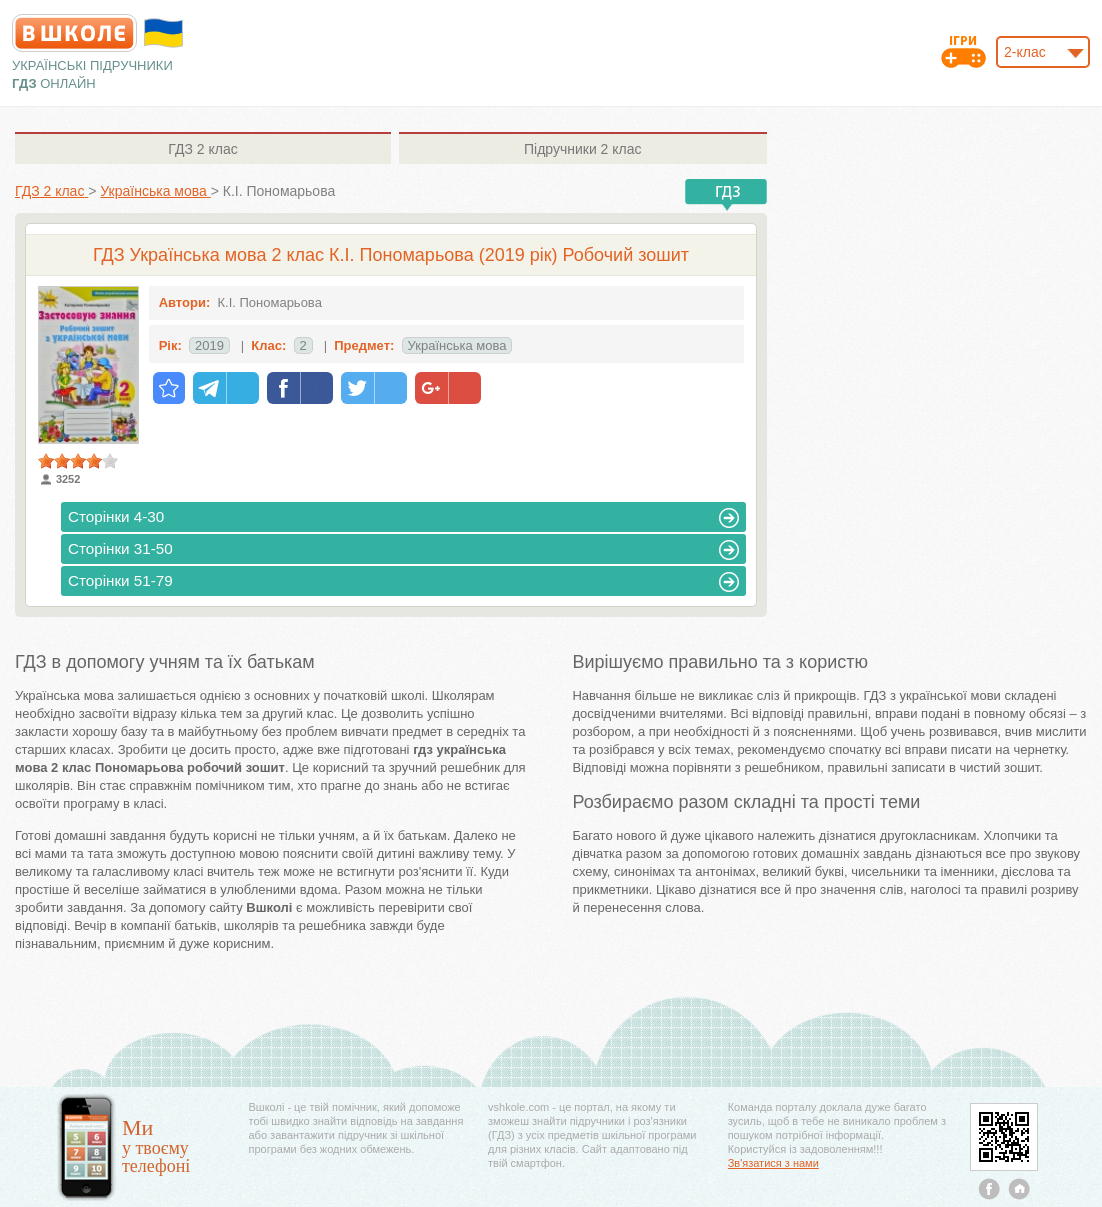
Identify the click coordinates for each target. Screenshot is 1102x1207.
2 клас (202, 149)
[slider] (78, 461)
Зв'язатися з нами (773, 1163)
